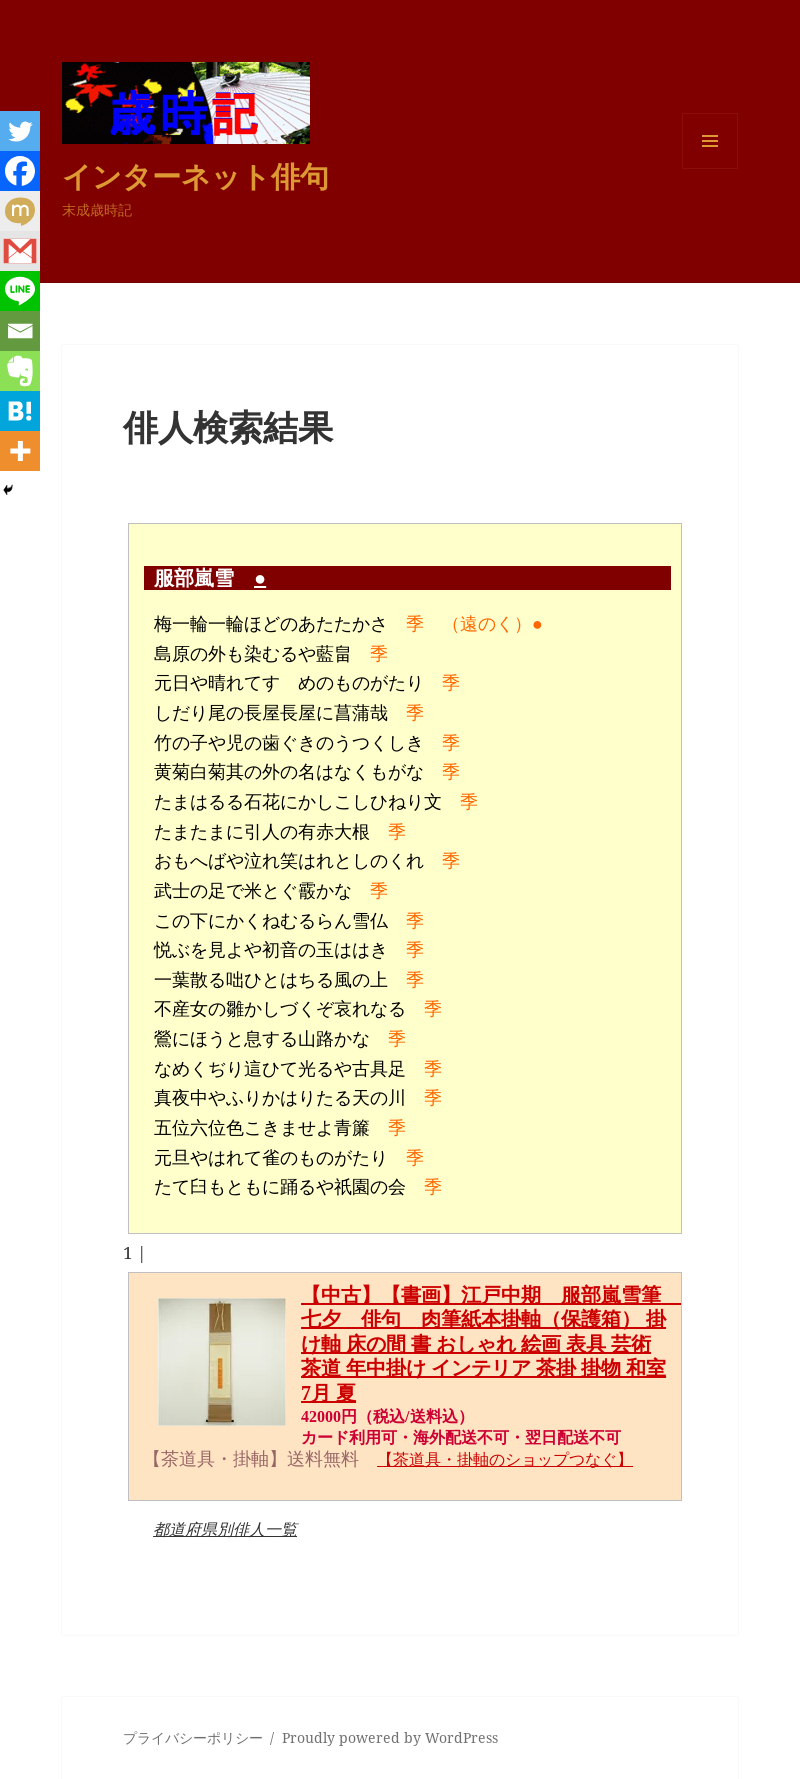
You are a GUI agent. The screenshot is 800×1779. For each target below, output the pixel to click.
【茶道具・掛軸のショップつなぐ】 (505, 1459)
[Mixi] (20, 211)
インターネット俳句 (195, 175)
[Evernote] (20, 371)
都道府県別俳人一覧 (225, 1529)
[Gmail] (20, 251)
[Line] (20, 291)
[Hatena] (20, 411)
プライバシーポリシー (193, 1737)
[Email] (20, 331)
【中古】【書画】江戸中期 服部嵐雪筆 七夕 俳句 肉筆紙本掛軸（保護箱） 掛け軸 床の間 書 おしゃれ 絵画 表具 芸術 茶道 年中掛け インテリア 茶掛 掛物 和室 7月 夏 (491, 1344)
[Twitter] (20, 131)
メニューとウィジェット (710, 168)
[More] (20, 451)
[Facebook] (20, 171)
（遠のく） (487, 624)
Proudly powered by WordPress (390, 1737)
